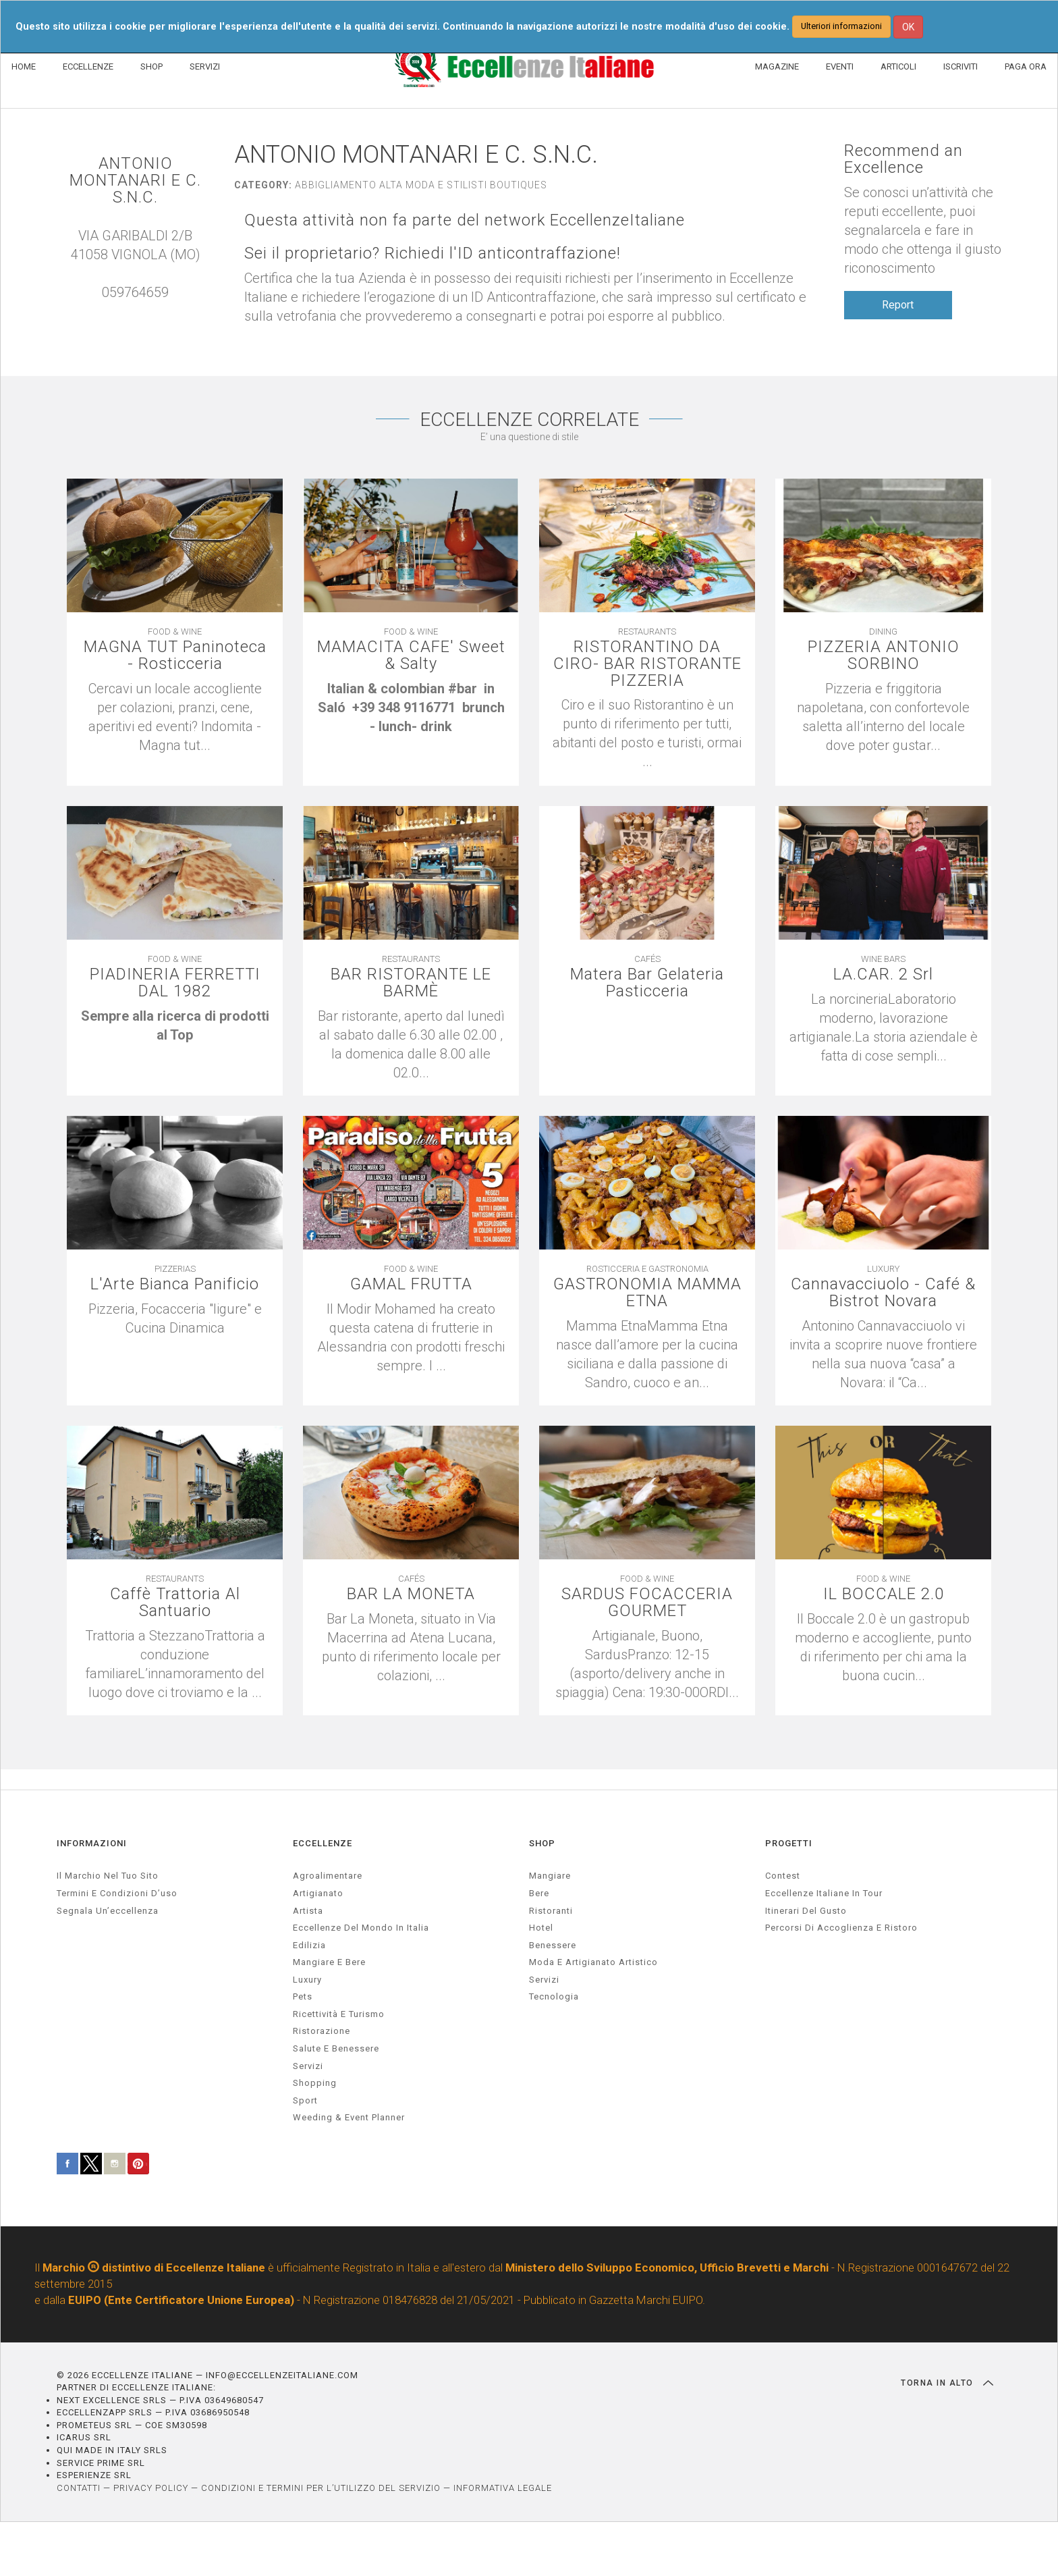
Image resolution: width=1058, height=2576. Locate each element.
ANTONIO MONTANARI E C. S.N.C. (135, 181)
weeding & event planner (349, 2118)
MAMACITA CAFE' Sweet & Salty (410, 655)
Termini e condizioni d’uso (117, 1893)
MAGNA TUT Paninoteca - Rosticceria (174, 655)
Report (898, 304)
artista (308, 1911)
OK (908, 27)
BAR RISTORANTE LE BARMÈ (411, 983)
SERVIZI (205, 66)
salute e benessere (336, 2049)
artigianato (318, 1893)
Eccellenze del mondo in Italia (361, 1928)
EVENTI (840, 66)
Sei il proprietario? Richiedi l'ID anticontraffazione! (433, 253)
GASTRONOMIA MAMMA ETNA (647, 1293)
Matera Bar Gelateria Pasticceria (647, 983)
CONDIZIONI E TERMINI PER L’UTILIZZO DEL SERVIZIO (321, 2488)
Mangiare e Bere (329, 1963)
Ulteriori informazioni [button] (841, 26)
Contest (782, 1876)
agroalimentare (327, 1876)
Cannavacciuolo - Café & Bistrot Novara (883, 1293)
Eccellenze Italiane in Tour (824, 1893)
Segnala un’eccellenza (108, 1911)
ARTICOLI (898, 66)
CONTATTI (79, 2488)
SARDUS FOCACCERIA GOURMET (647, 1602)
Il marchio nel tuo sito (108, 1876)
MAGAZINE (777, 66)
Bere (539, 1893)
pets (302, 1997)
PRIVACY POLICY (150, 2488)
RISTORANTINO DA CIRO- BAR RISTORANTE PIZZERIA (647, 664)
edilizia (309, 1945)
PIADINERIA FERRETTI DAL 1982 (174, 983)
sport (305, 2100)
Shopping (315, 2083)
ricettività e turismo (339, 2014)
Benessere (552, 1945)
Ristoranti (551, 1911)
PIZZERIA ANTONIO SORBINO (883, 655)
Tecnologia (554, 1997)
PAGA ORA (1026, 66)
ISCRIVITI (960, 66)
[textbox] (410, 708)
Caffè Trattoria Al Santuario (174, 1602)
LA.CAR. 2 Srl (883, 974)
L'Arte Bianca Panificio (174, 1284)
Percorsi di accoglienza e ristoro (841, 1928)
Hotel (541, 1928)
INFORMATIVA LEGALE (502, 2488)
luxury (307, 1980)
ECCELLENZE (88, 66)
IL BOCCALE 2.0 (883, 1594)
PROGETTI (788, 1843)
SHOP (151, 66)
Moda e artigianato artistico (593, 1963)
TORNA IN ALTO (947, 2383)
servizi (308, 2066)
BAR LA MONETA (411, 1594)
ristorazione (321, 2032)
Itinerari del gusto (806, 1911)
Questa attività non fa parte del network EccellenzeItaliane (465, 220)
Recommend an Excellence (903, 159)
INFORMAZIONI (92, 1843)
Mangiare (550, 1876)
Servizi (544, 1980)
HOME (23, 66)
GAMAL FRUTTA (411, 1284)
